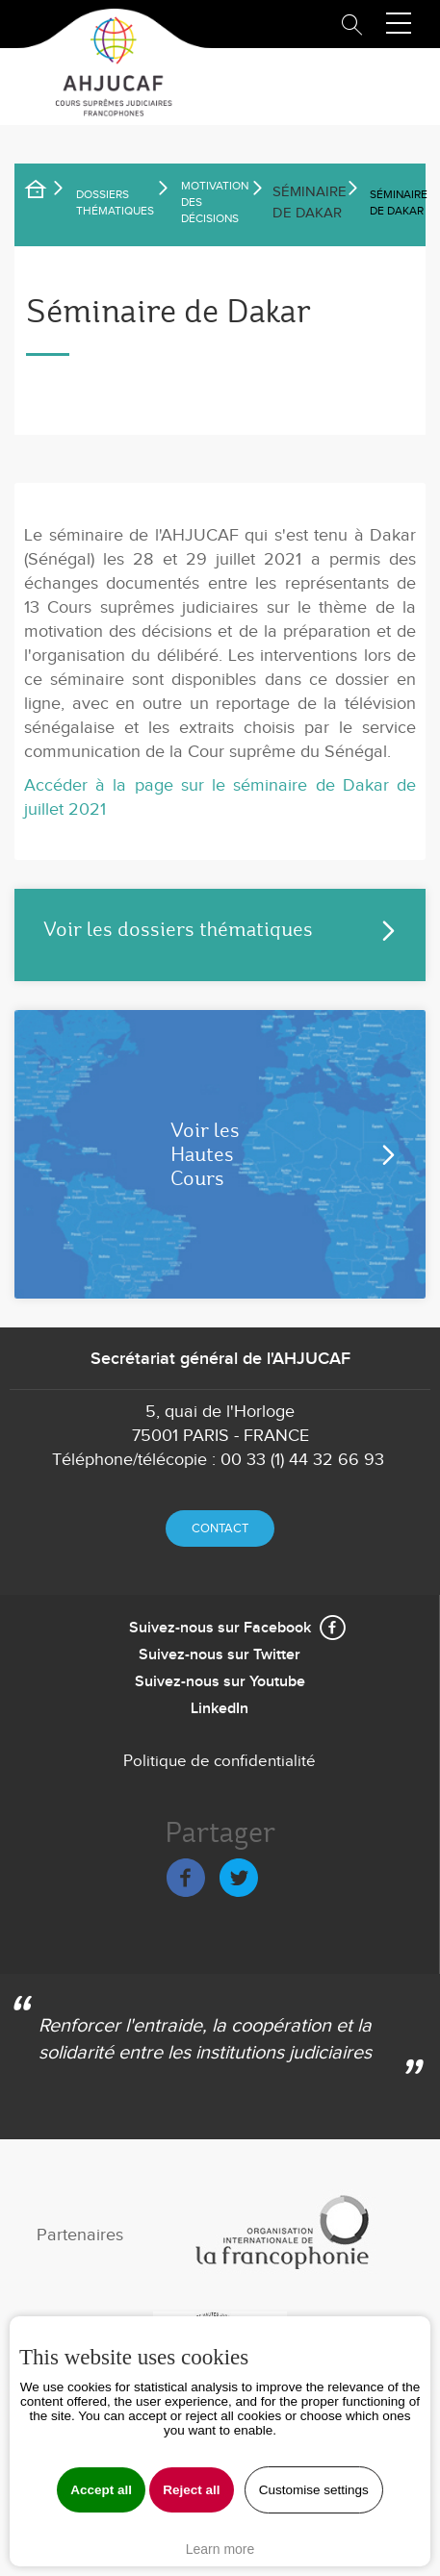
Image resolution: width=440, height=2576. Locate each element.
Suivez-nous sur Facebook (220, 1628)
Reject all (191, 2490)
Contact (220, 1528)
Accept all (101, 2490)
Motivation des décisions (214, 202)
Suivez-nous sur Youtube (220, 1682)
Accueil (48, 192)
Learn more (220, 2549)
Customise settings (314, 2490)
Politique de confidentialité (219, 1761)
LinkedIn (219, 1709)
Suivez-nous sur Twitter (219, 1655)
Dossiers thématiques (115, 202)
